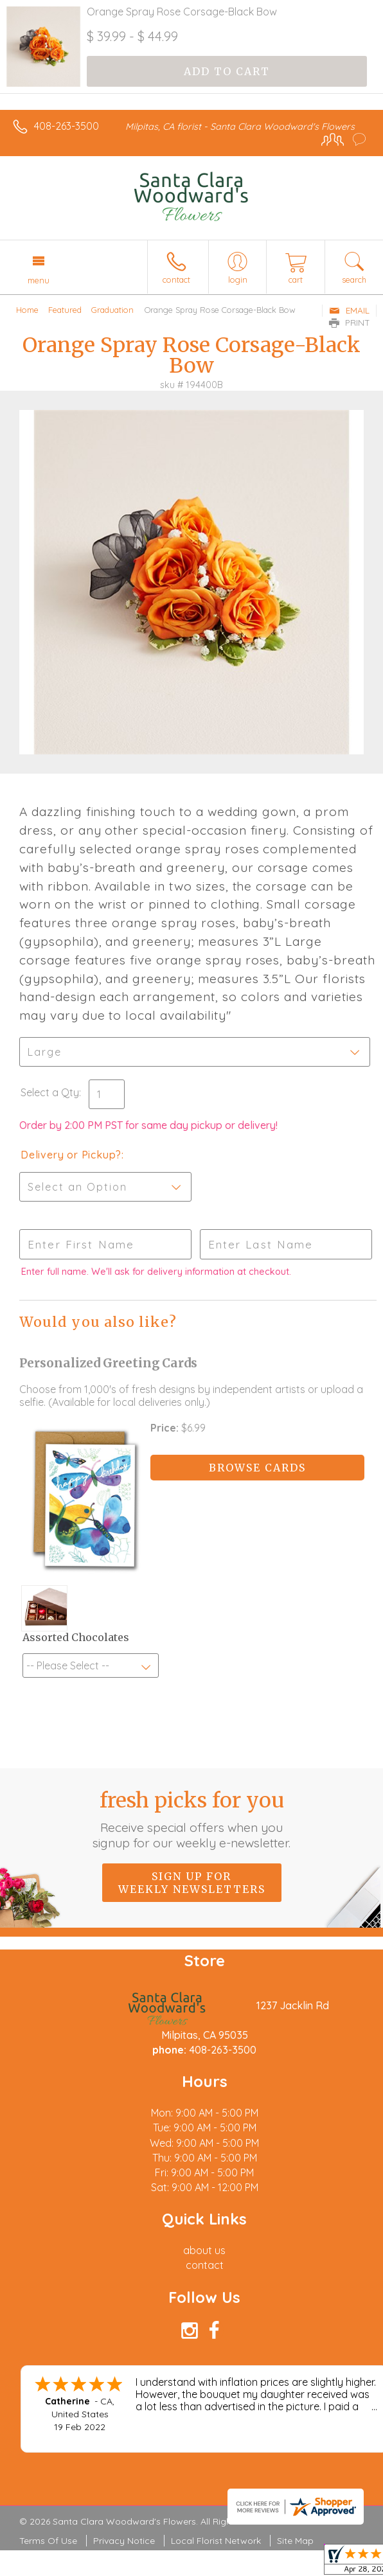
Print (349, 322)
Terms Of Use (48, 2540)
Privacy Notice (124, 2540)
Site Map (295, 2540)
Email (349, 310)
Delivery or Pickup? (71, 1154)
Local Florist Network (216, 2540)
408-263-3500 (66, 126)
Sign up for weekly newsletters (191, 1883)
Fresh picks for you (191, 1819)
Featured (65, 310)
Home (27, 310)
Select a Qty (50, 1092)
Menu (38, 280)
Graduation (112, 310)
